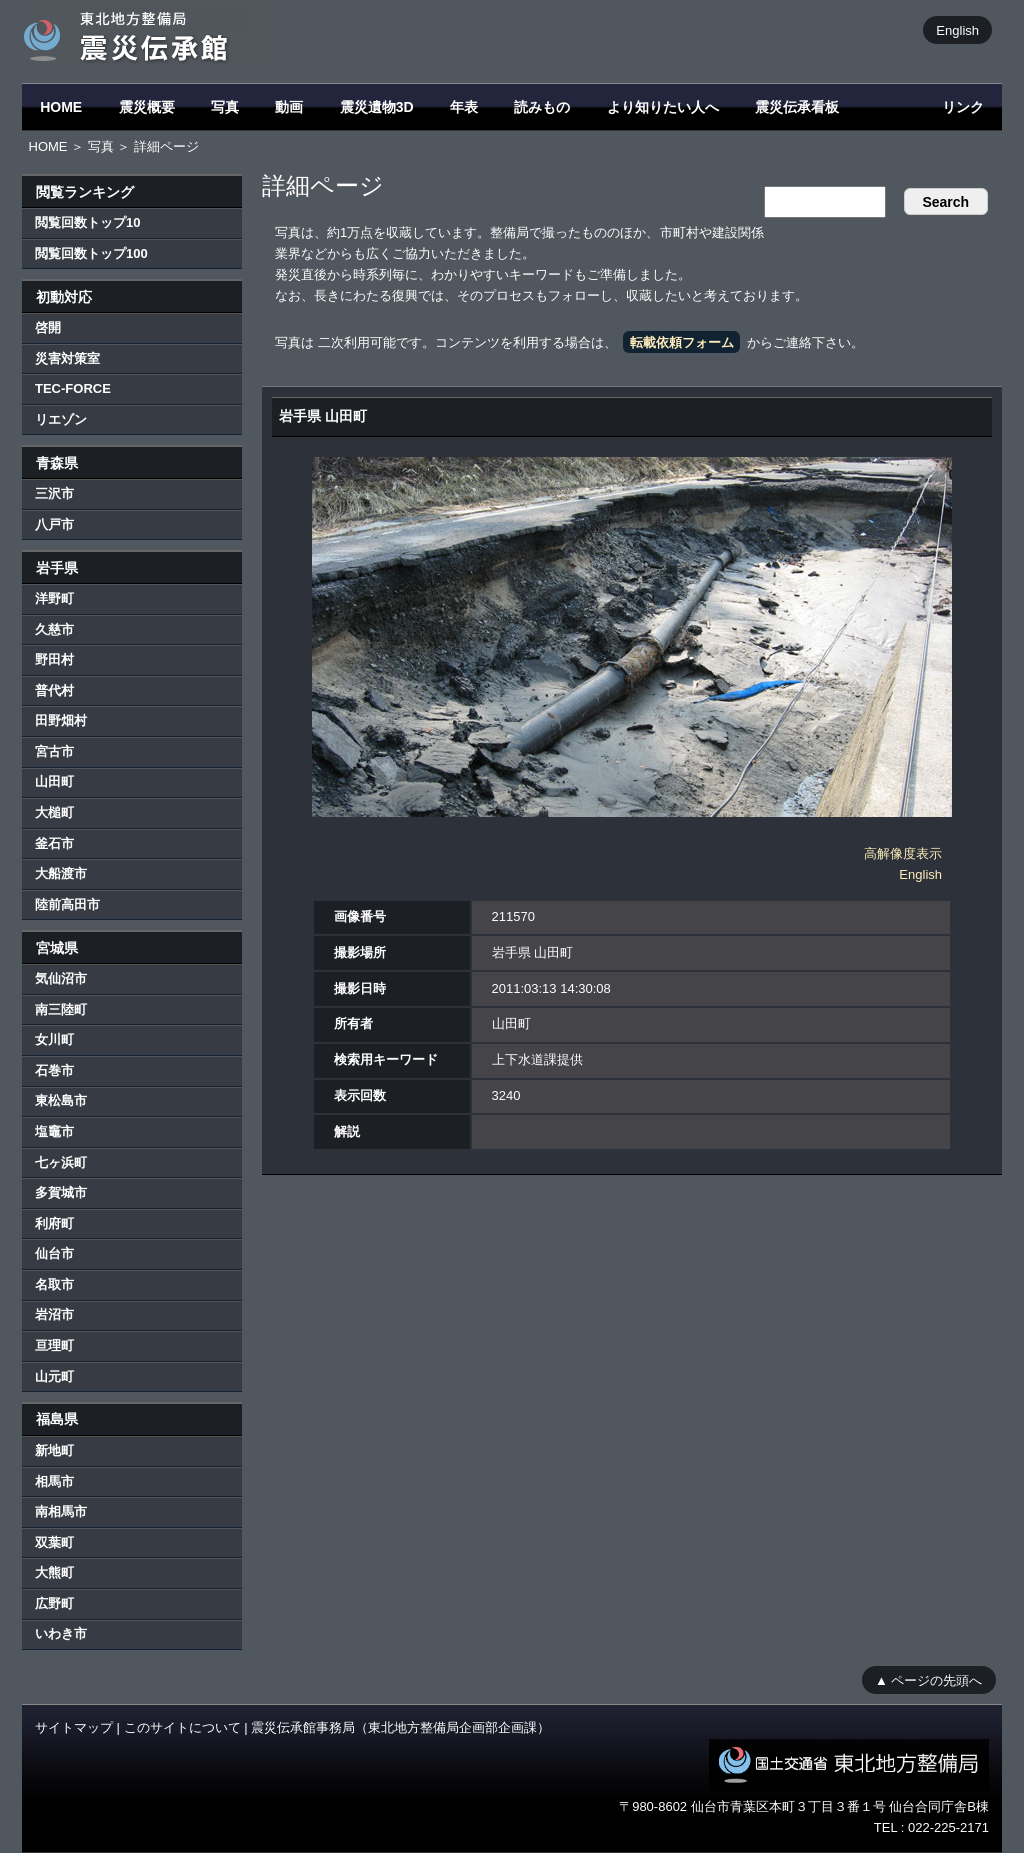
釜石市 (54, 843)
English (957, 29)
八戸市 (54, 524)
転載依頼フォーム (682, 342)
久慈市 (54, 629)
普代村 (54, 690)
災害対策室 (67, 358)
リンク (963, 107)
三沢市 (54, 493)
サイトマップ (74, 1727)
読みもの (542, 107)
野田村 (54, 659)
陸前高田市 (67, 904)
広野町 (54, 1603)
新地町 (54, 1450)
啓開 (48, 327)
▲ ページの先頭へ (928, 1679)
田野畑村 (61, 720)
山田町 (54, 781)
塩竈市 (54, 1131)
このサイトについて (182, 1727)
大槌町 (54, 812)
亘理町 (54, 1345)
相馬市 (54, 1481)
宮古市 (54, 751)
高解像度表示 (903, 853)
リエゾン (61, 419)
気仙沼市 (61, 978)
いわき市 (61, 1633)
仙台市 (54, 1253)
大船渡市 (61, 873)
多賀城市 (61, 1192)
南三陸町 (61, 1009)
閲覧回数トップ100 (91, 253)
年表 (464, 107)
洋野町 (54, 598)
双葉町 (54, 1542)
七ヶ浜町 (61, 1162)
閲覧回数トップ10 (87, 222)
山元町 (54, 1376)
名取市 (54, 1284)
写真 (225, 107)
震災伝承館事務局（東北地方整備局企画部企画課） (400, 1727)
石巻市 (54, 1070)
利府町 (54, 1223)
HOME (61, 107)
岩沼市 (54, 1314)
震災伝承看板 (797, 107)
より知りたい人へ (663, 107)
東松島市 (61, 1100)
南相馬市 (61, 1511)
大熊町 (54, 1572)
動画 (289, 107)
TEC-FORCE (73, 388)
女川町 (54, 1039)
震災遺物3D (377, 107)
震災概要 (147, 107)
